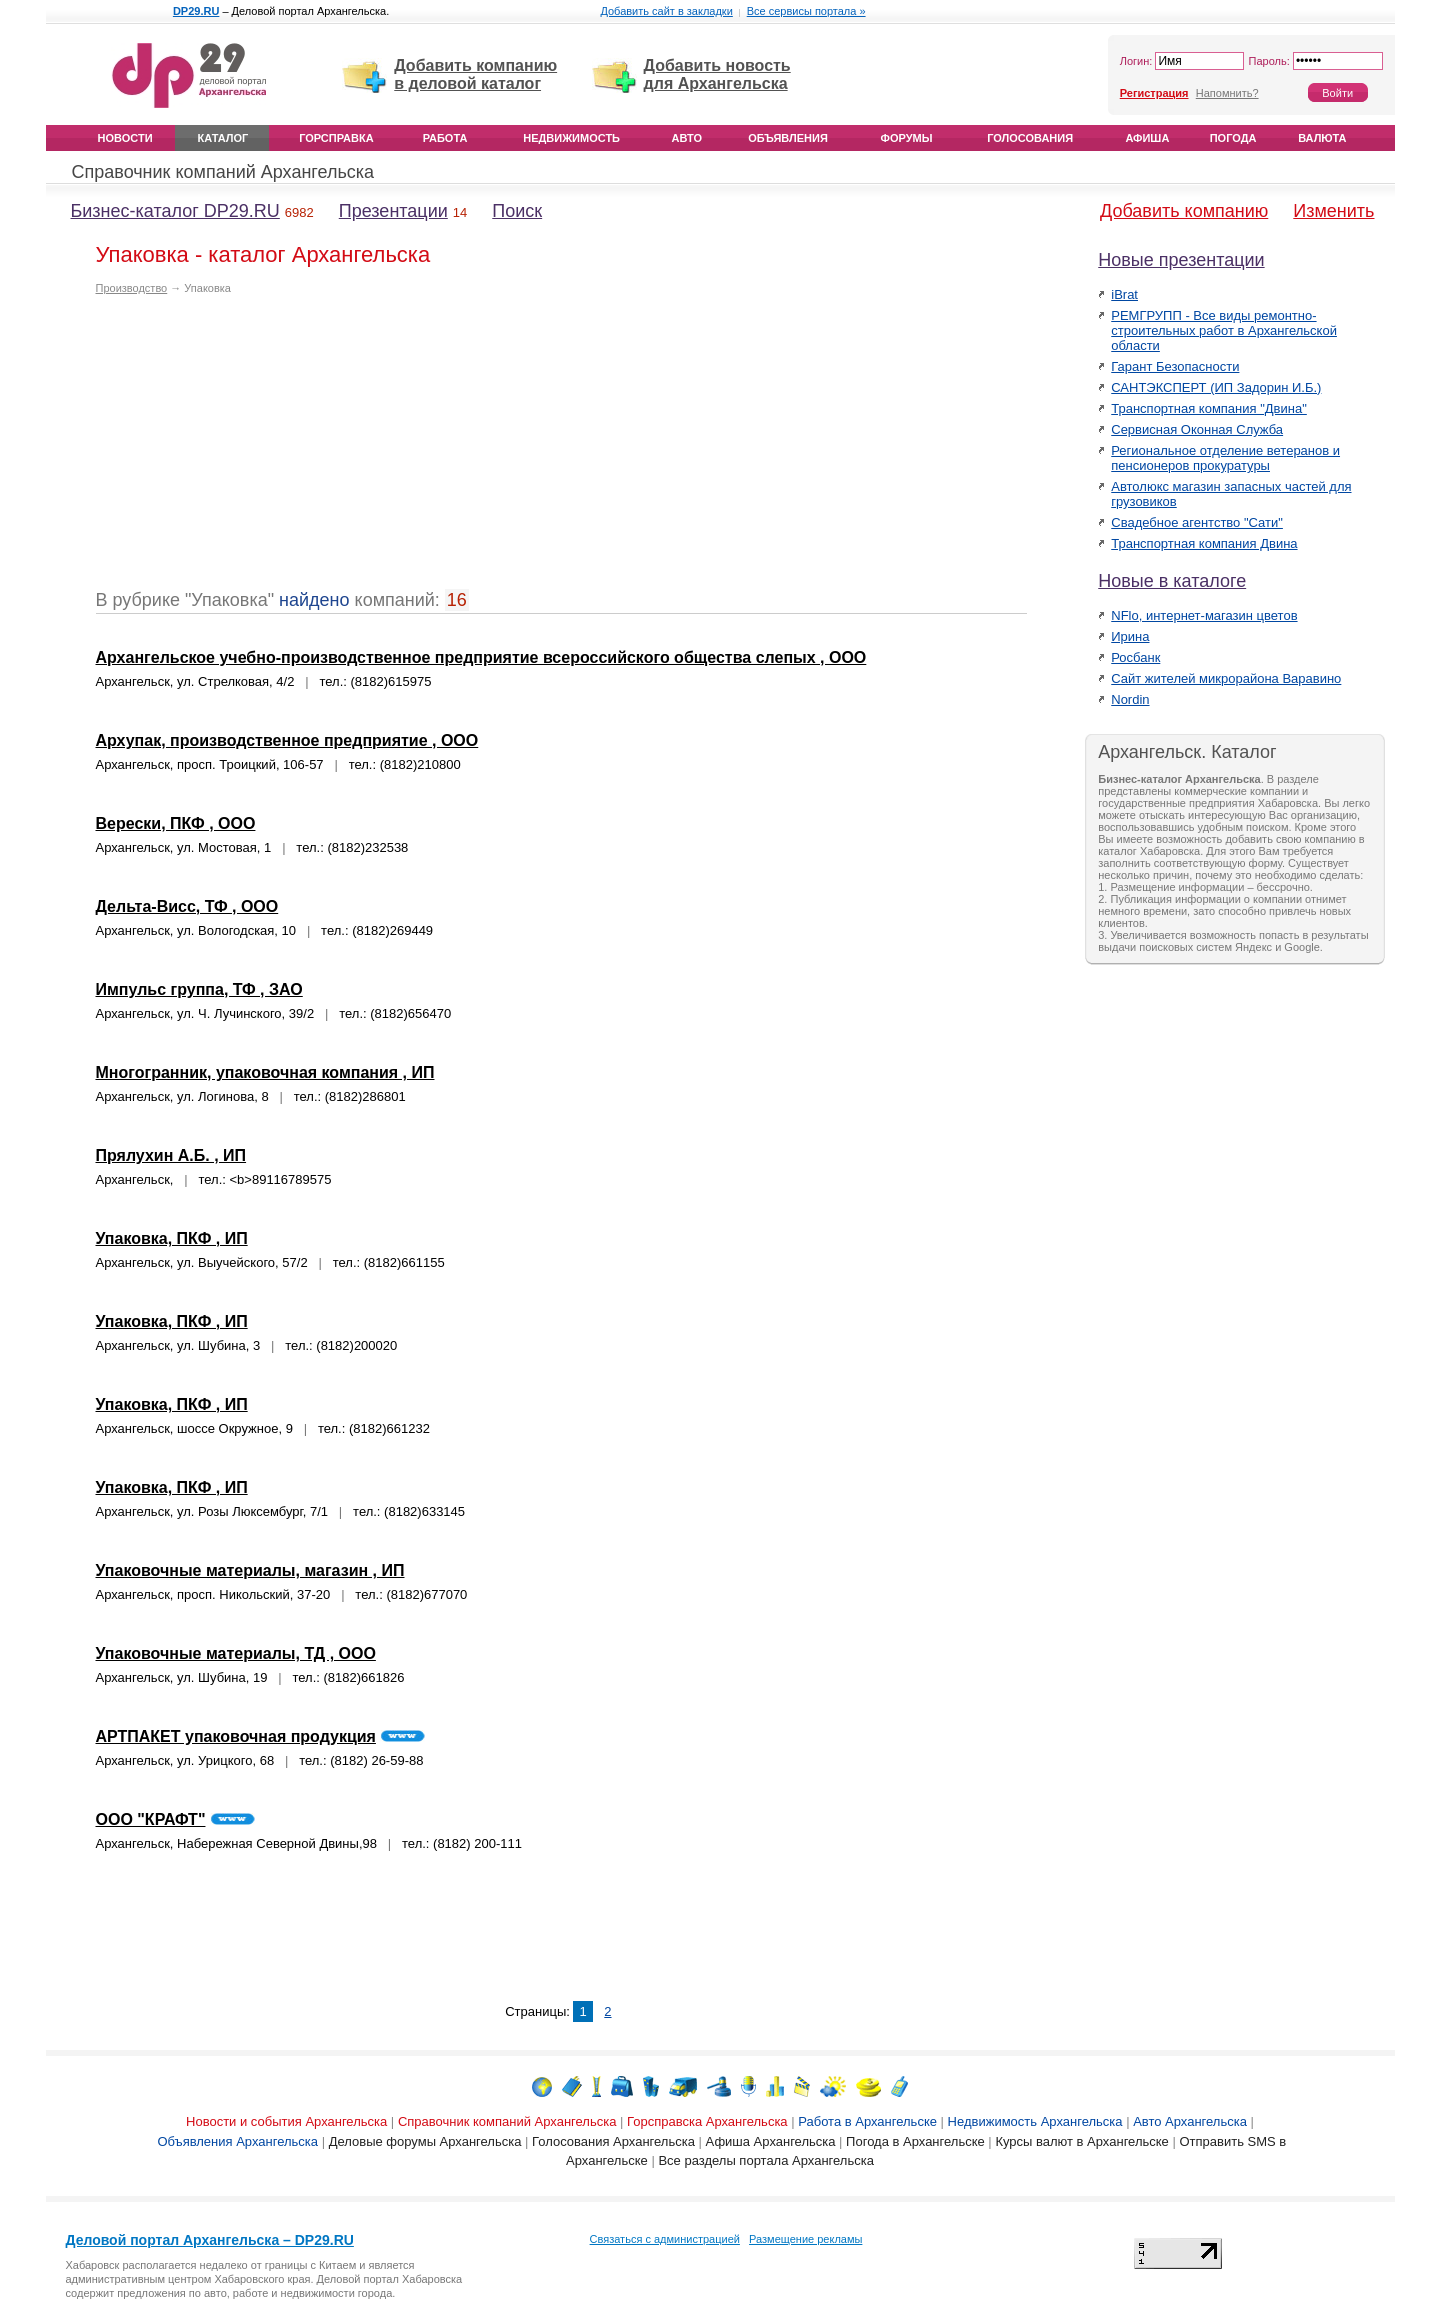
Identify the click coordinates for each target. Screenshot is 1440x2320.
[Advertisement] (264, 450)
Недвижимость (571, 138)
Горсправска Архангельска (707, 2121)
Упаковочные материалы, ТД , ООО (236, 1653)
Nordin (1130, 699)
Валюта (1322, 138)
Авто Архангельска (1190, 2121)
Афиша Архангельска (771, 2141)
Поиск (517, 211)
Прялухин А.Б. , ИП (171, 1155)
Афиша (1147, 138)
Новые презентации (1181, 260)
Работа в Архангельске (867, 2121)
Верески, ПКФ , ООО (176, 823)
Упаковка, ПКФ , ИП (172, 1238)
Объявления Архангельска (237, 2141)
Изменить (1333, 211)
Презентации (393, 211)
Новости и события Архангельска (286, 2121)
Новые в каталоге (1172, 581)
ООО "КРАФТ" (151, 1819)
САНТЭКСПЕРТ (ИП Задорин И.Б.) (1216, 387)
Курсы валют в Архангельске (1081, 2141)
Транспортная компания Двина (1204, 543)
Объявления (788, 138)
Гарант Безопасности (1175, 366)
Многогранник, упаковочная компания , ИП (265, 1072)
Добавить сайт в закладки (666, 11)
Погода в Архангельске (915, 2141)
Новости (125, 138)
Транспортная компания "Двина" (1209, 408)
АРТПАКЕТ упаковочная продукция (236, 1736)
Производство (132, 288)
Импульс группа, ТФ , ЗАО (199, 989)
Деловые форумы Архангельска (425, 2141)
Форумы (907, 138)
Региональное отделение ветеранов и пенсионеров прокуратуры (1225, 458)
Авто (687, 138)
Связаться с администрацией (665, 2239)
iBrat (1124, 294)
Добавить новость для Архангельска (717, 74)
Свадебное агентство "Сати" (1197, 522)
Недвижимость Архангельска (1035, 2121)
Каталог (223, 138)
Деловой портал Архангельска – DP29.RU (210, 2240)
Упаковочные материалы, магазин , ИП (250, 1570)
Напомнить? (1227, 93)
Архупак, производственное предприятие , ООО (287, 740)
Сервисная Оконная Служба (1197, 429)
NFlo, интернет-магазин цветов (1204, 615)
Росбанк (1135, 657)
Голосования (1030, 138)
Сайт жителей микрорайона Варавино (1226, 678)
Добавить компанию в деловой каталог (475, 74)
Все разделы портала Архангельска (765, 2160)
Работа (445, 138)
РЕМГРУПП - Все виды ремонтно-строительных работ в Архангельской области (1224, 330)
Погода (1233, 138)
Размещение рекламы (805, 2239)
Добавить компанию (1184, 211)
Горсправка (336, 138)
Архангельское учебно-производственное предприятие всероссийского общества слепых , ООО (481, 657)
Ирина (1130, 636)
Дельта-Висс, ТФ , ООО (187, 906)
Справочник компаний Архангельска (223, 172)
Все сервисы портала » (806, 11)
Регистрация (1154, 93)
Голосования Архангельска (613, 2141)
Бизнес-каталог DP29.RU (175, 211)
